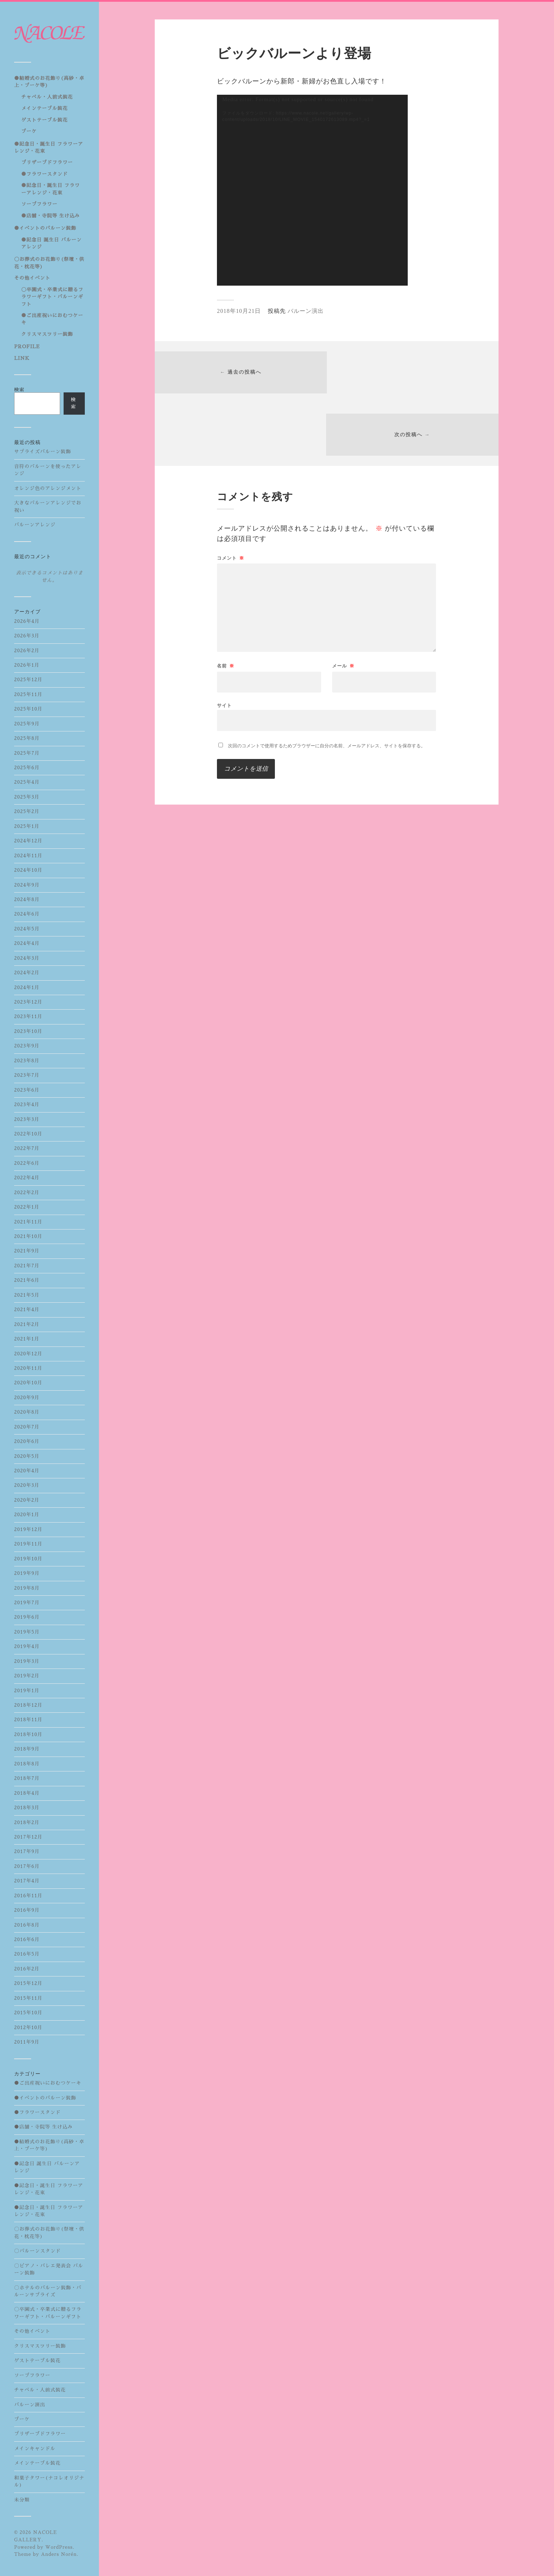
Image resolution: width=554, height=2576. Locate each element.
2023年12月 (28, 1002)
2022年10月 (28, 1134)
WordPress (59, 2547)
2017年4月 (27, 1881)
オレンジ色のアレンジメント (47, 488)
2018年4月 (27, 1793)
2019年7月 (27, 1602)
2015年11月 (28, 1998)
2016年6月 (27, 1939)
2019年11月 (28, 1544)
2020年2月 (27, 1500)
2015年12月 (28, 1983)
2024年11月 (28, 855)
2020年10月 (28, 1382)
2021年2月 (27, 1324)
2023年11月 (28, 1016)
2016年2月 (27, 1969)
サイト (224, 643)
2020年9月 (27, 1397)
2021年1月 (27, 1339)
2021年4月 (27, 1309)
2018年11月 (28, 1719)
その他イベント (32, 278)
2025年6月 (27, 767)
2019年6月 (27, 1617)
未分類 (22, 2500)
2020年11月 (28, 1368)
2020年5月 (27, 1456)
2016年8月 (27, 1925)
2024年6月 (27, 914)
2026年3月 (27, 635)
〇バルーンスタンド (37, 2251)
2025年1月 (27, 826)
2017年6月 (27, 1866)
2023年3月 (27, 1119)
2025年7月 (27, 753)
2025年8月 (27, 738)
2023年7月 (27, 1075)
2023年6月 (27, 1090)
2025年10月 (28, 709)
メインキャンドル (34, 2448)
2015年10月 (28, 2012)
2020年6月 (27, 1441)
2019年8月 (27, 1588)
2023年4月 (27, 1104)
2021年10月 (28, 1236)
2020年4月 (27, 1470)
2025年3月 (27, 797)
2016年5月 (27, 1954)
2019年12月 (28, 1529)
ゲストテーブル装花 (44, 120)
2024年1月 (27, 987)
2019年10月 (28, 1558)
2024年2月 (27, 972)
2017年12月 (28, 1837)
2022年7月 (27, 1148)
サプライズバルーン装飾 (42, 451)
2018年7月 (27, 1778)
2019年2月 (27, 1675)
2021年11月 (28, 1222)
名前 (225, 604)
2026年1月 (27, 665)
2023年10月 (28, 1031)
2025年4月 (27, 782)
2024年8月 (27, 899)
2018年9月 (27, 1749)
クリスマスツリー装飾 (47, 334)
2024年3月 (27, 958)
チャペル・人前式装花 (47, 97)
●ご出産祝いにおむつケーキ (47, 2083)
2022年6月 (27, 1163)
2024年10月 (28, 870)
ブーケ (29, 131)
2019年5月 (27, 1632)
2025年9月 (27, 724)
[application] (312, 190)
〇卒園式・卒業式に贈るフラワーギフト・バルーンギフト (52, 296)
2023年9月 (27, 1046)
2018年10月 (28, 1734)
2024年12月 (28, 841)
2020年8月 (27, 1412)
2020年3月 (27, 1485)
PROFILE (27, 346)
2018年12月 (28, 1705)
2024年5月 (27, 929)
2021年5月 (27, 1295)
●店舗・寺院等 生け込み (50, 216)
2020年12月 (28, 1353)
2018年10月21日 (239, 311)
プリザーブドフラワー (47, 162)
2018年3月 (27, 1807)
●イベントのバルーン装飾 (45, 228)
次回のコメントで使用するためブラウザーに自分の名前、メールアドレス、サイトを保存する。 (326, 684)
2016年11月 (28, 1895)
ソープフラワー (39, 204)
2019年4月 (27, 1646)
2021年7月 (27, 1265)
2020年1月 (27, 1514)
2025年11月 (28, 694)
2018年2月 (27, 1822)
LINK (22, 358)
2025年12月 (28, 679)
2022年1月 (27, 1207)
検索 (19, 389)
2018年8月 (27, 1764)
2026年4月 (27, 621)
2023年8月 (27, 1060)
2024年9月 (27, 885)
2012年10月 (28, 2027)
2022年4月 (27, 1177)
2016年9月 (27, 1910)
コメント (230, 496)
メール (343, 604)
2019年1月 (27, 1690)
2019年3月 (27, 1661)
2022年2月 (27, 1192)
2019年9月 (27, 1573)
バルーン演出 (29, 2404)
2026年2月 (27, 650)
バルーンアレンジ (34, 524)
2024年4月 (27, 943)
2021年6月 (27, 1280)
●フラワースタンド (44, 174)
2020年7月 (27, 1427)
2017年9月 (27, 1851)
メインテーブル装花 (44, 108)
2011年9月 (27, 2042)
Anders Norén (59, 2554)
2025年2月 (27, 811)
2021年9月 (27, 1251)
